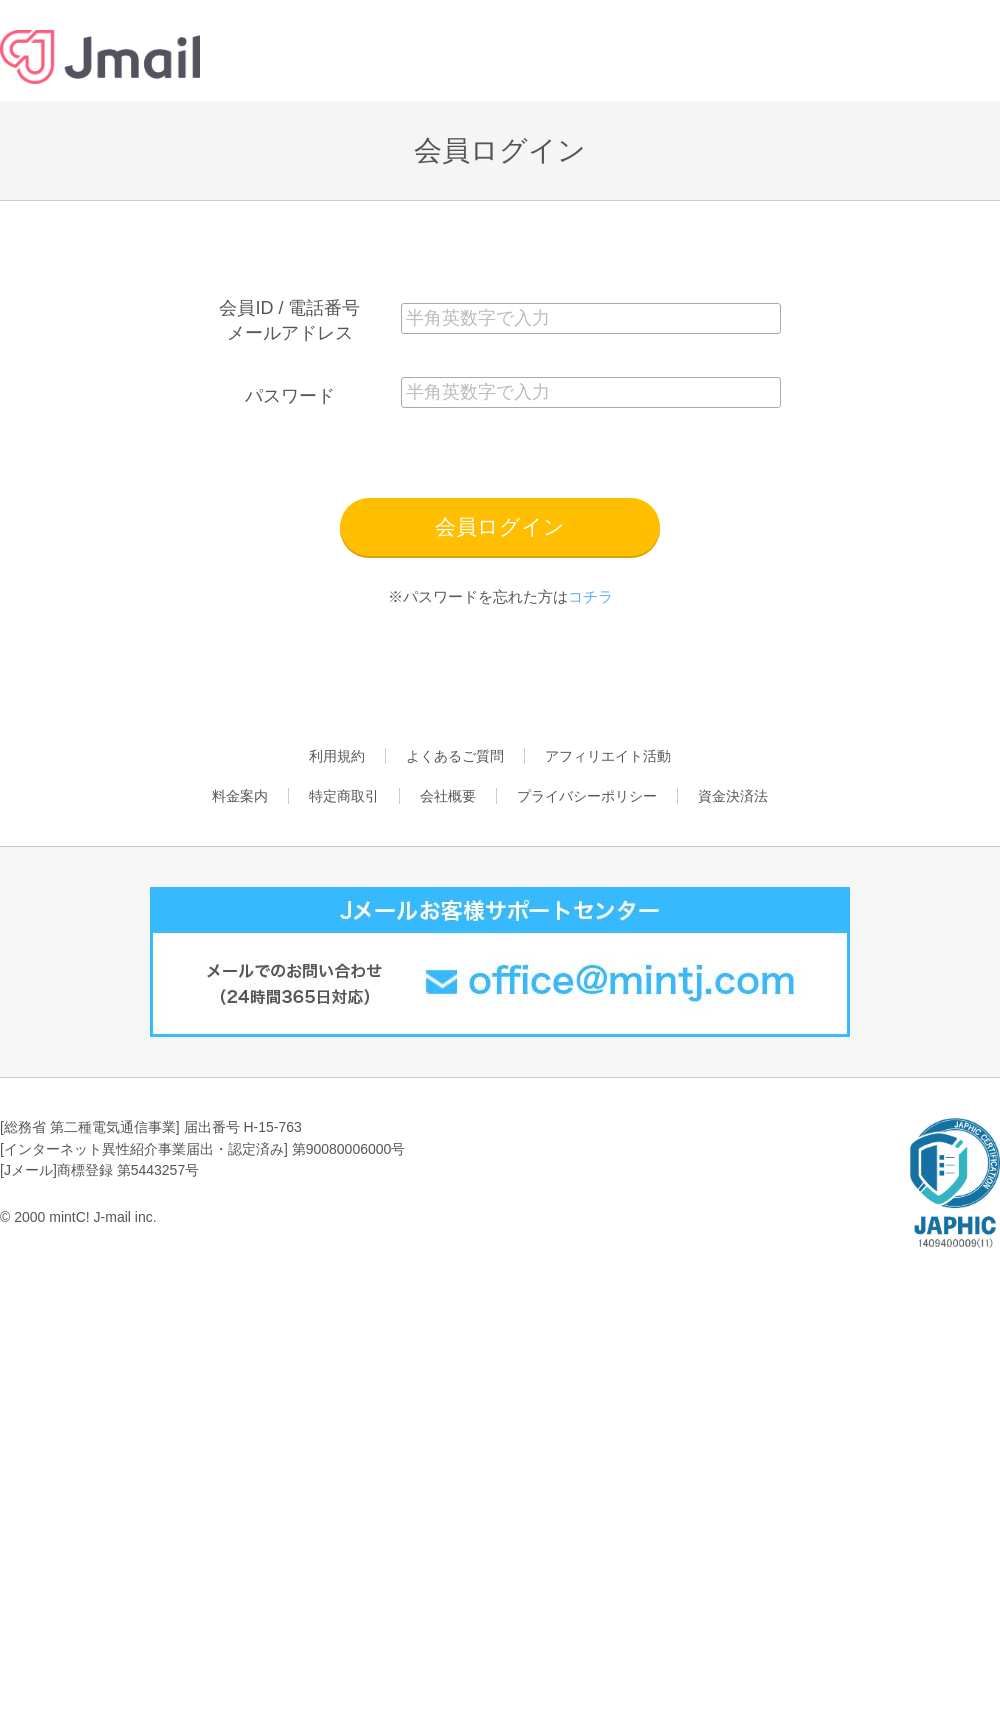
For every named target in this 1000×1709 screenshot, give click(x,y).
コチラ (590, 596)
